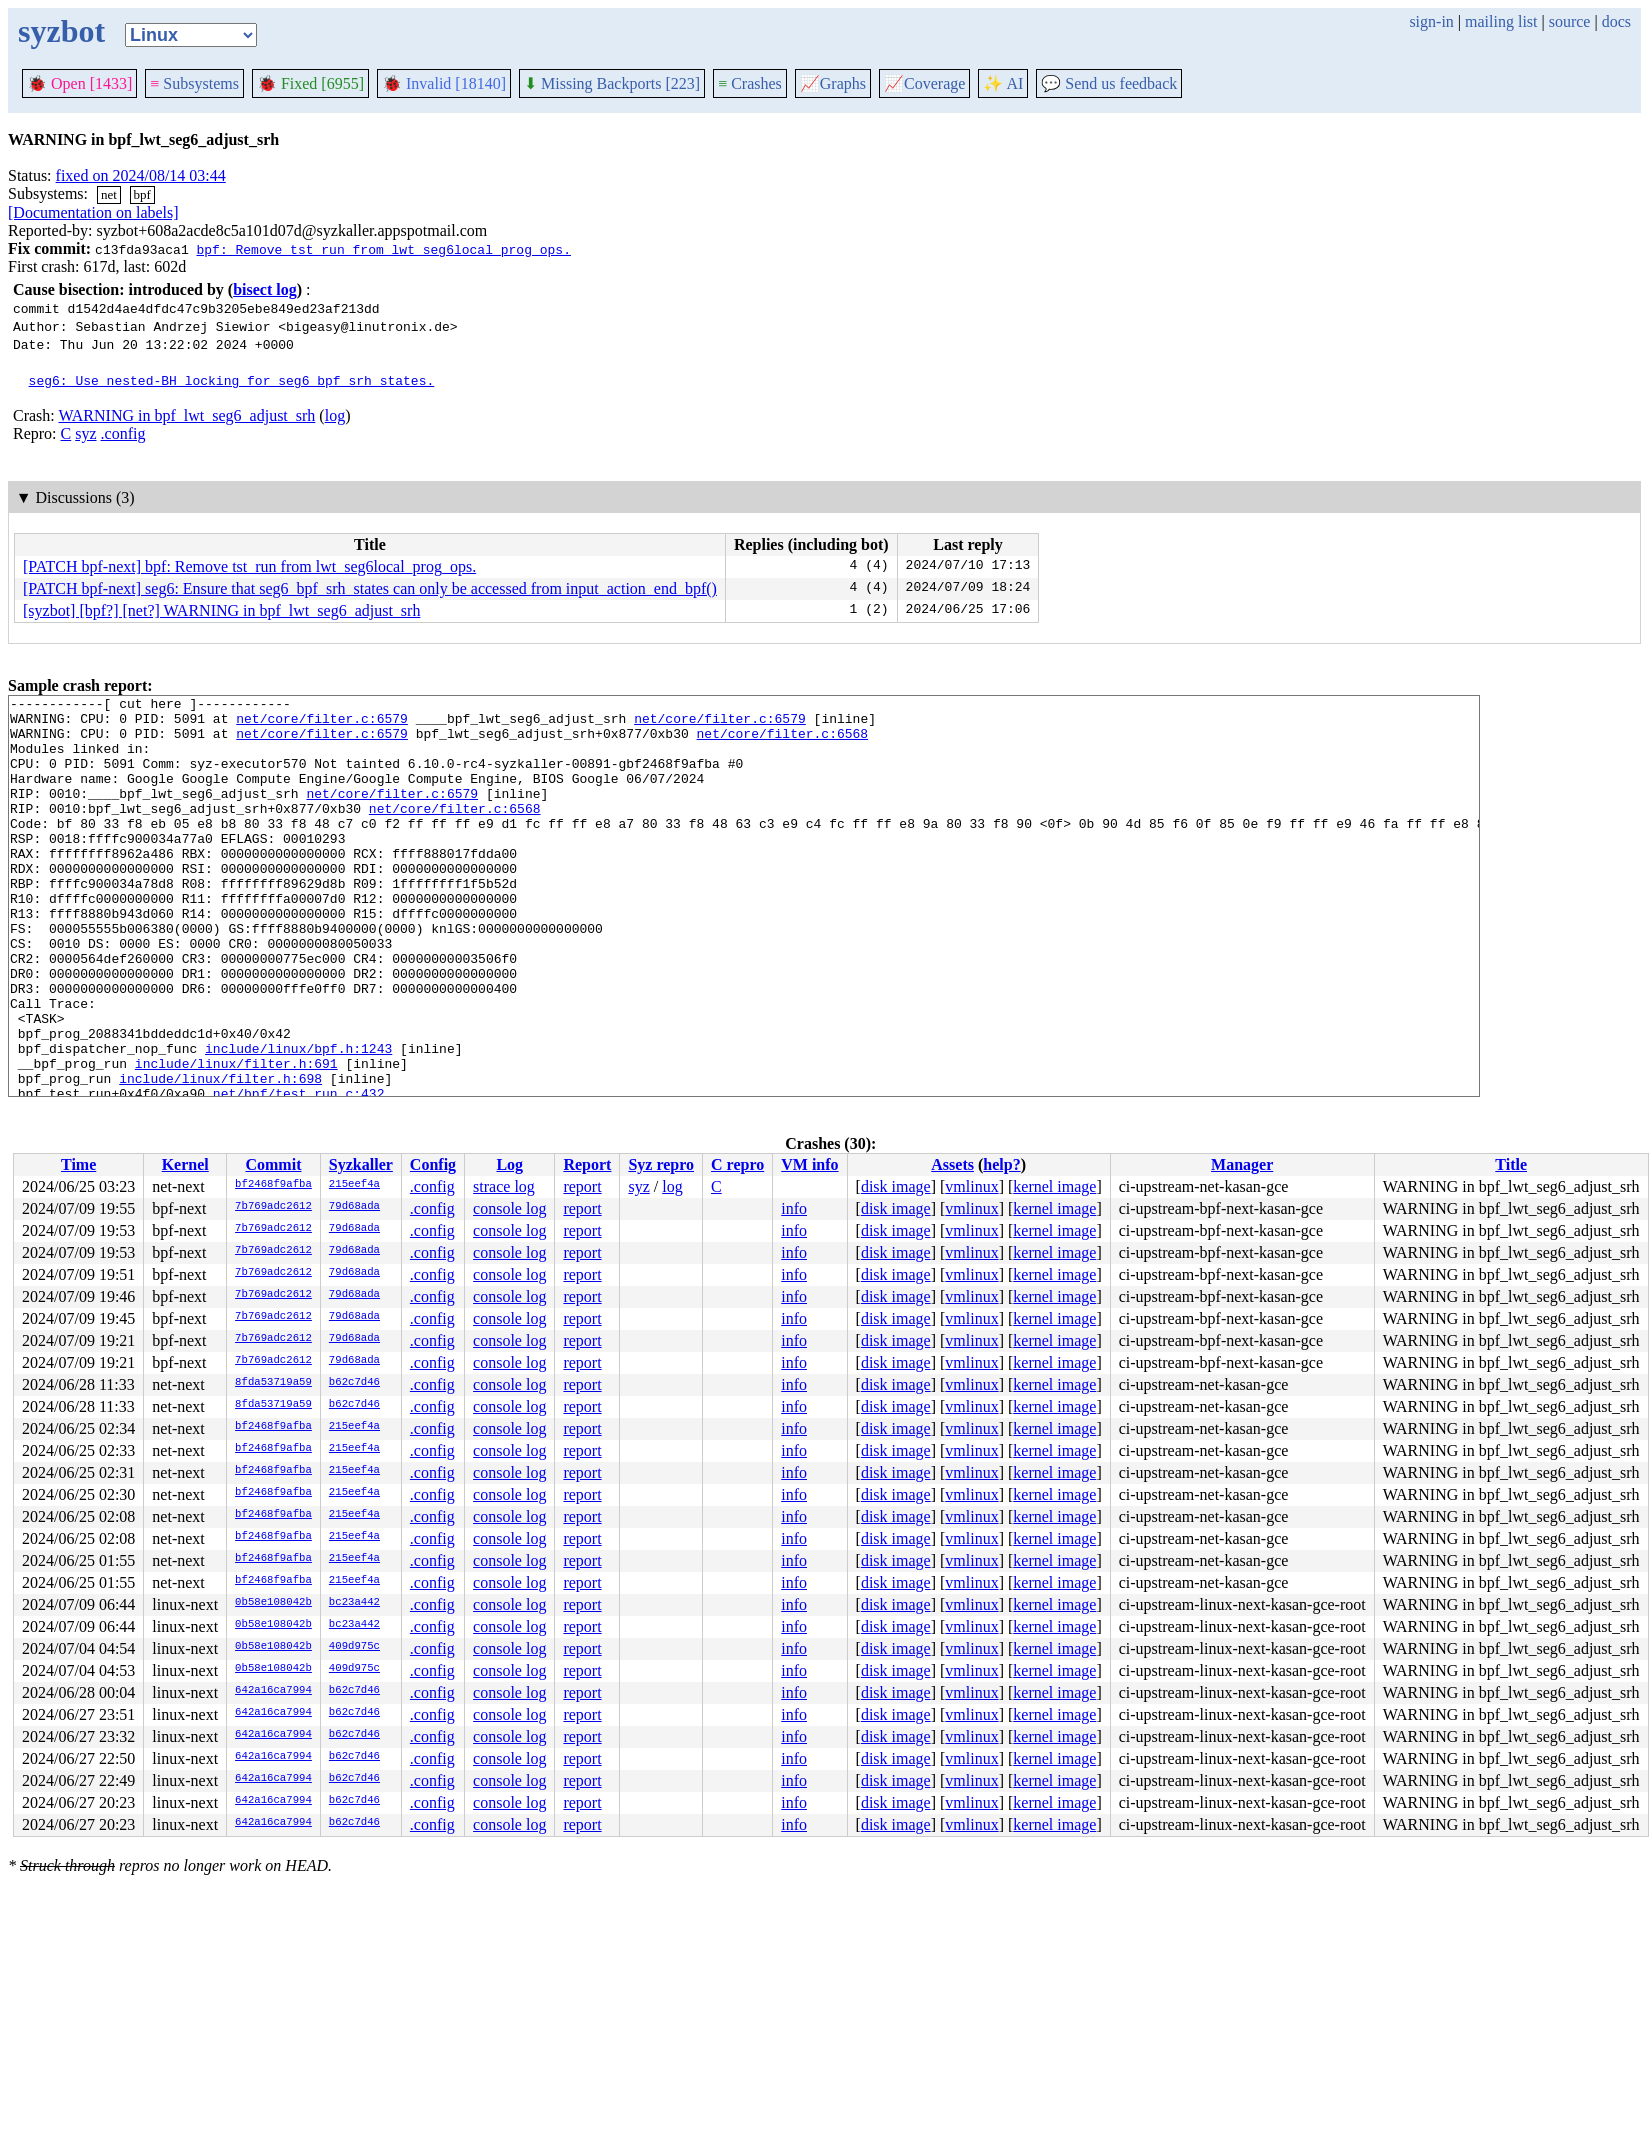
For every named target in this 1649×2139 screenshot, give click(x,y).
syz (85, 433)
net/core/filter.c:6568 (782, 742)
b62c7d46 (354, 1383)
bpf (142, 194)
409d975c (354, 1647)
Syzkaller (361, 1164)
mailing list (1501, 21)
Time (78, 1164)
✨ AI (1003, 83)
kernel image (1054, 1186)
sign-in (1431, 21)
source (1570, 21)
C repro (737, 1164)
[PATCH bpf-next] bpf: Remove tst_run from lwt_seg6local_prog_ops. (249, 566)
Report (587, 1164)
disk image (896, 1186)
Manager (1242, 1164)
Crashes (750, 83)
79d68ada (354, 1207)
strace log (504, 1186)
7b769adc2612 (273, 1207)
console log (509, 1208)
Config (433, 1164)
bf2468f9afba (273, 1185)
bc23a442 (354, 1603)
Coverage (924, 83)
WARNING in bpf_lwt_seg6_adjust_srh (186, 415)
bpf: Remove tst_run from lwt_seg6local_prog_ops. (383, 249)
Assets (952, 1164)
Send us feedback (1109, 83)
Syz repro (661, 1164)
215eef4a (354, 1185)
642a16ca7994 (273, 1691)
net (109, 194)
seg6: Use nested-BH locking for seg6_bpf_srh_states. (232, 380)
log (335, 415)
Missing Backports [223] (612, 83)
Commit (273, 1164)
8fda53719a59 (273, 1383)
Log (509, 1164)
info (794, 1208)
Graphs (833, 83)
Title (1511, 1164)
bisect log (265, 289)
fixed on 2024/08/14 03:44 (141, 175)
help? (1001, 1164)
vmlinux (971, 1186)
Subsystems (194, 83)
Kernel (185, 1164)
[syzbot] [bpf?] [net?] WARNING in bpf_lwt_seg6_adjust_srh (221, 610)
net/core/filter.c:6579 (322, 724)
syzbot (61, 31)
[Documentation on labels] (93, 212)
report (582, 1186)
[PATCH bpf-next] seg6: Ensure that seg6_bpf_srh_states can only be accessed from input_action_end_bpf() (370, 588)
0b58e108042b (273, 1603)
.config (123, 433)
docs (1616, 21)
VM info (809, 1164)
